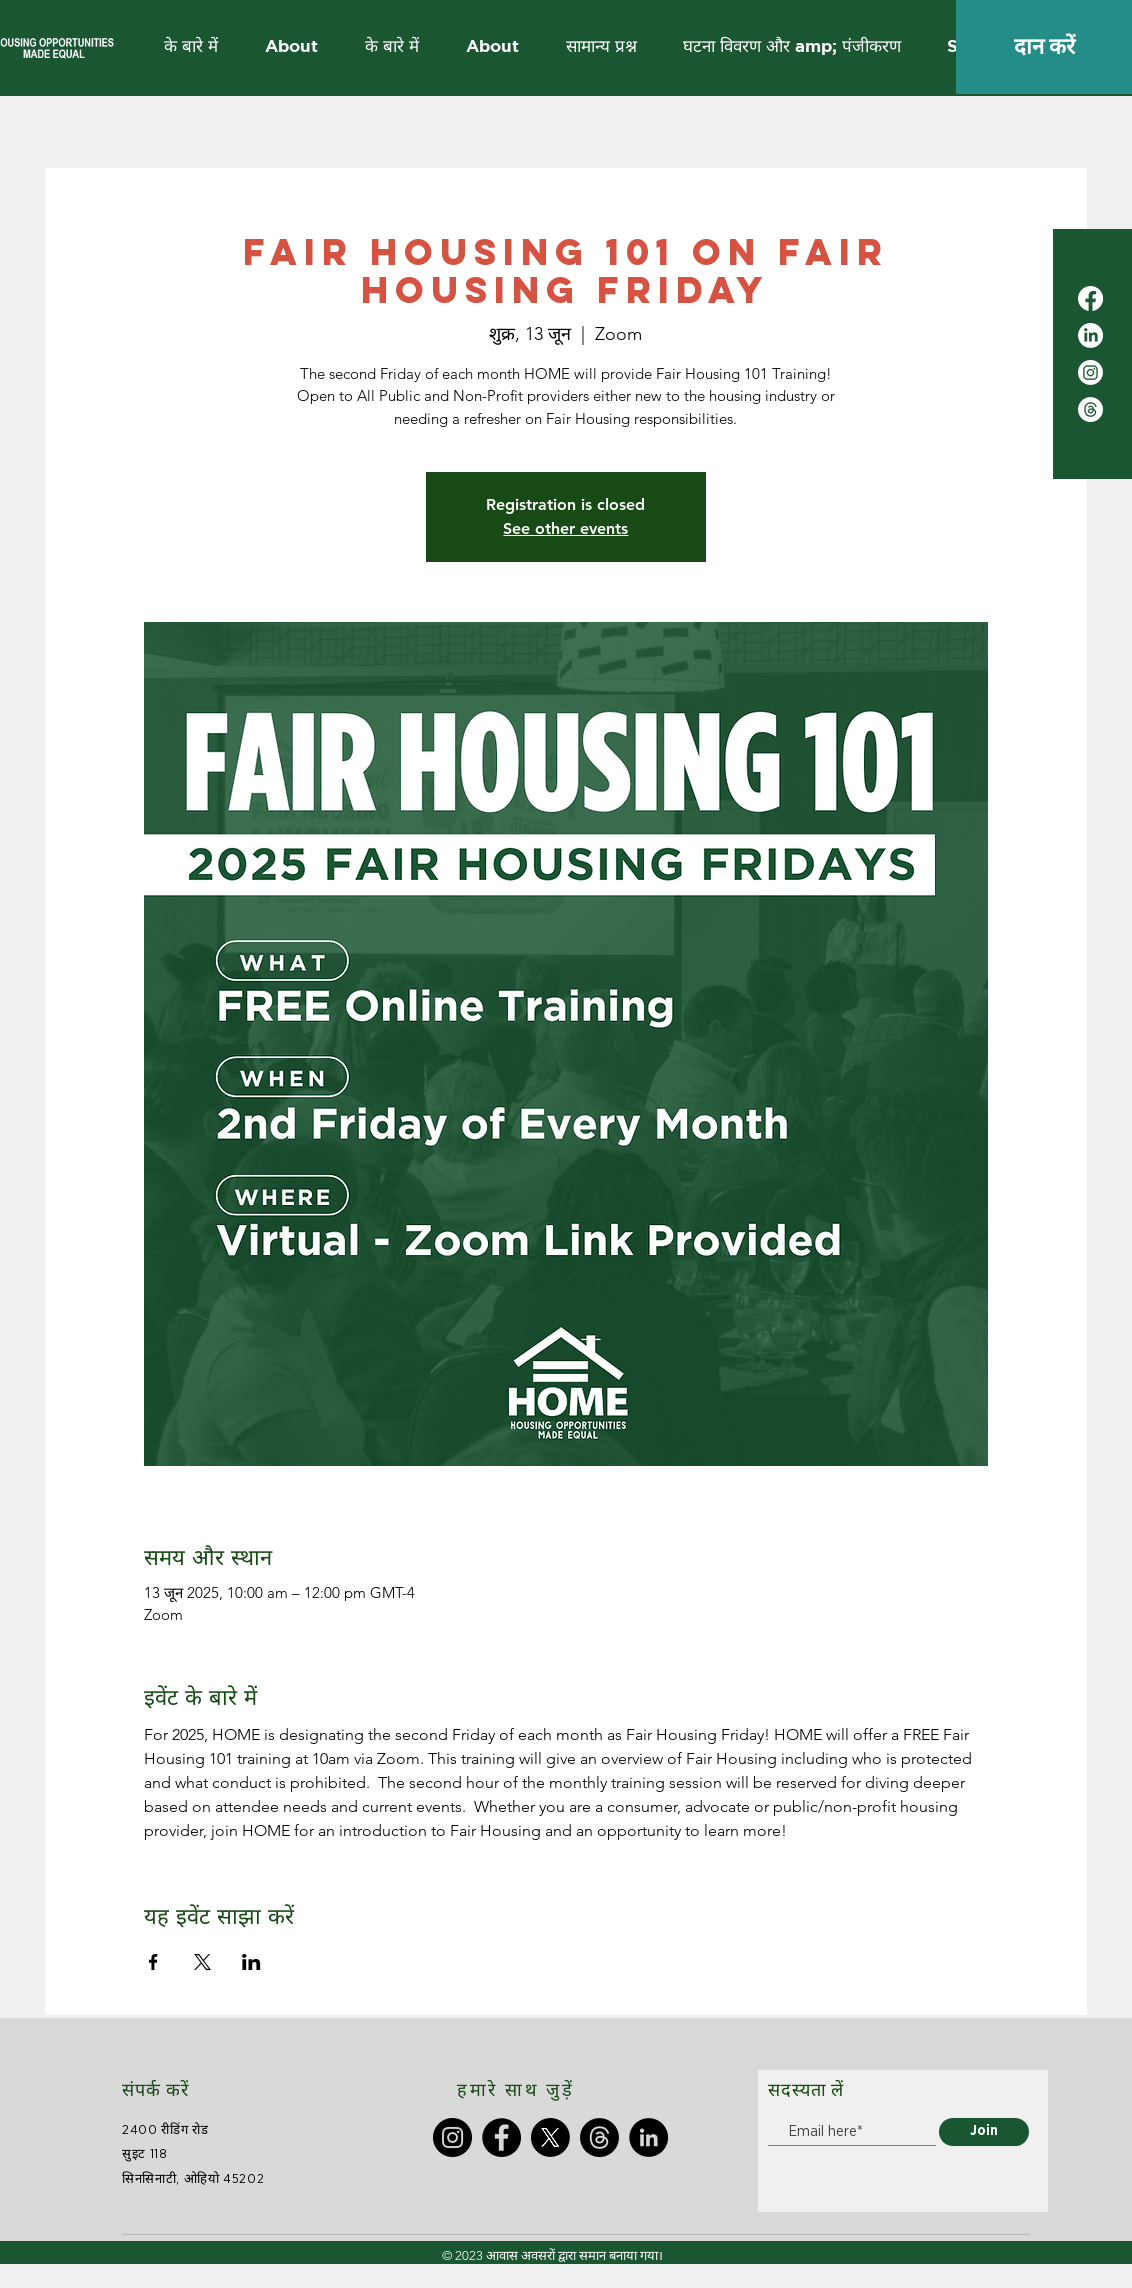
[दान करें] (1044, 47)
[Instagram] (1090, 372)
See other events (565, 528)
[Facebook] (1090, 298)
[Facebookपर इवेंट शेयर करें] (153, 1962)
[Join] (984, 2132)
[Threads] (1090, 409)
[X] (550, 2137)
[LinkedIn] (1090, 335)
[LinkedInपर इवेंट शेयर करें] (251, 1962)
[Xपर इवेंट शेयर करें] (202, 1962)
